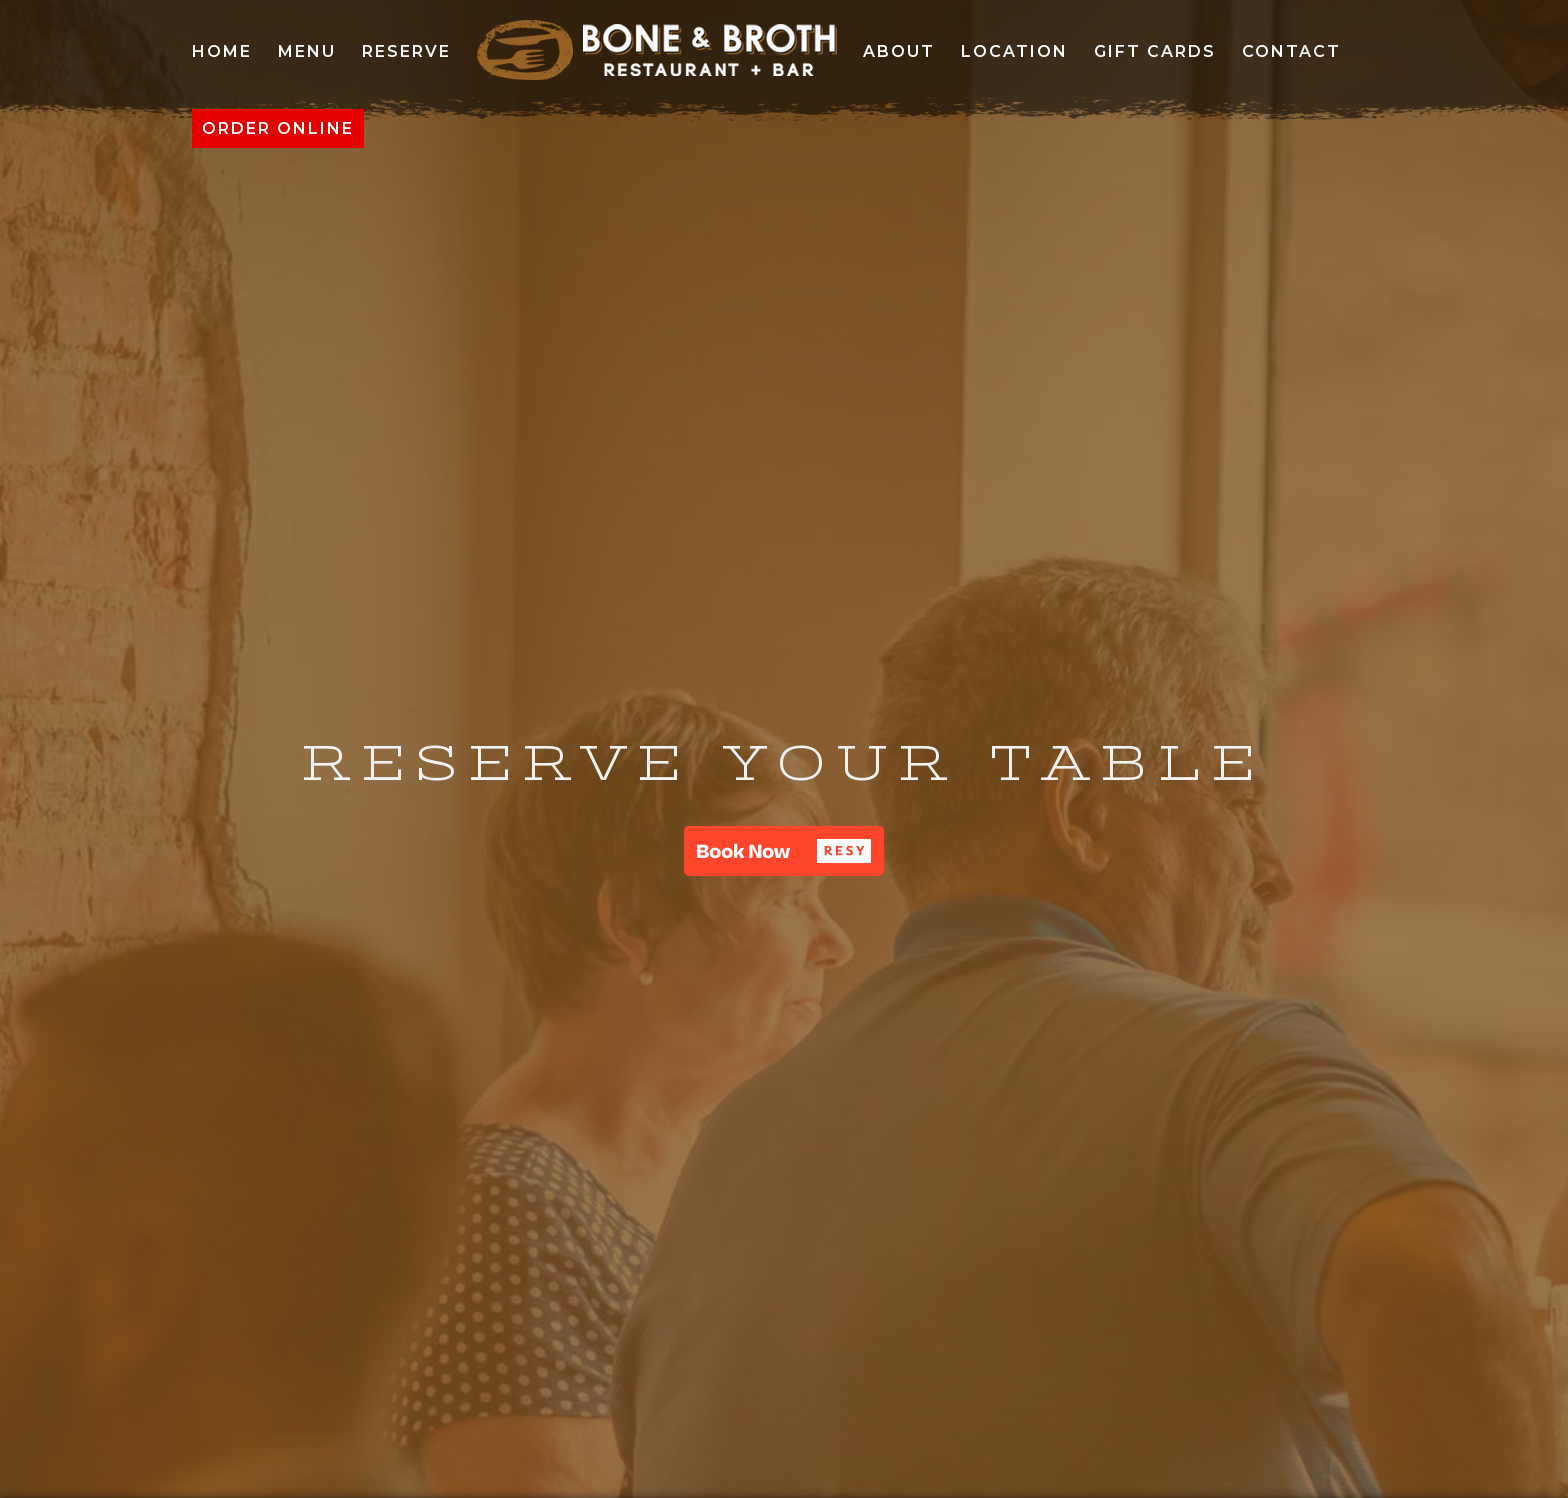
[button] (784, 851)
